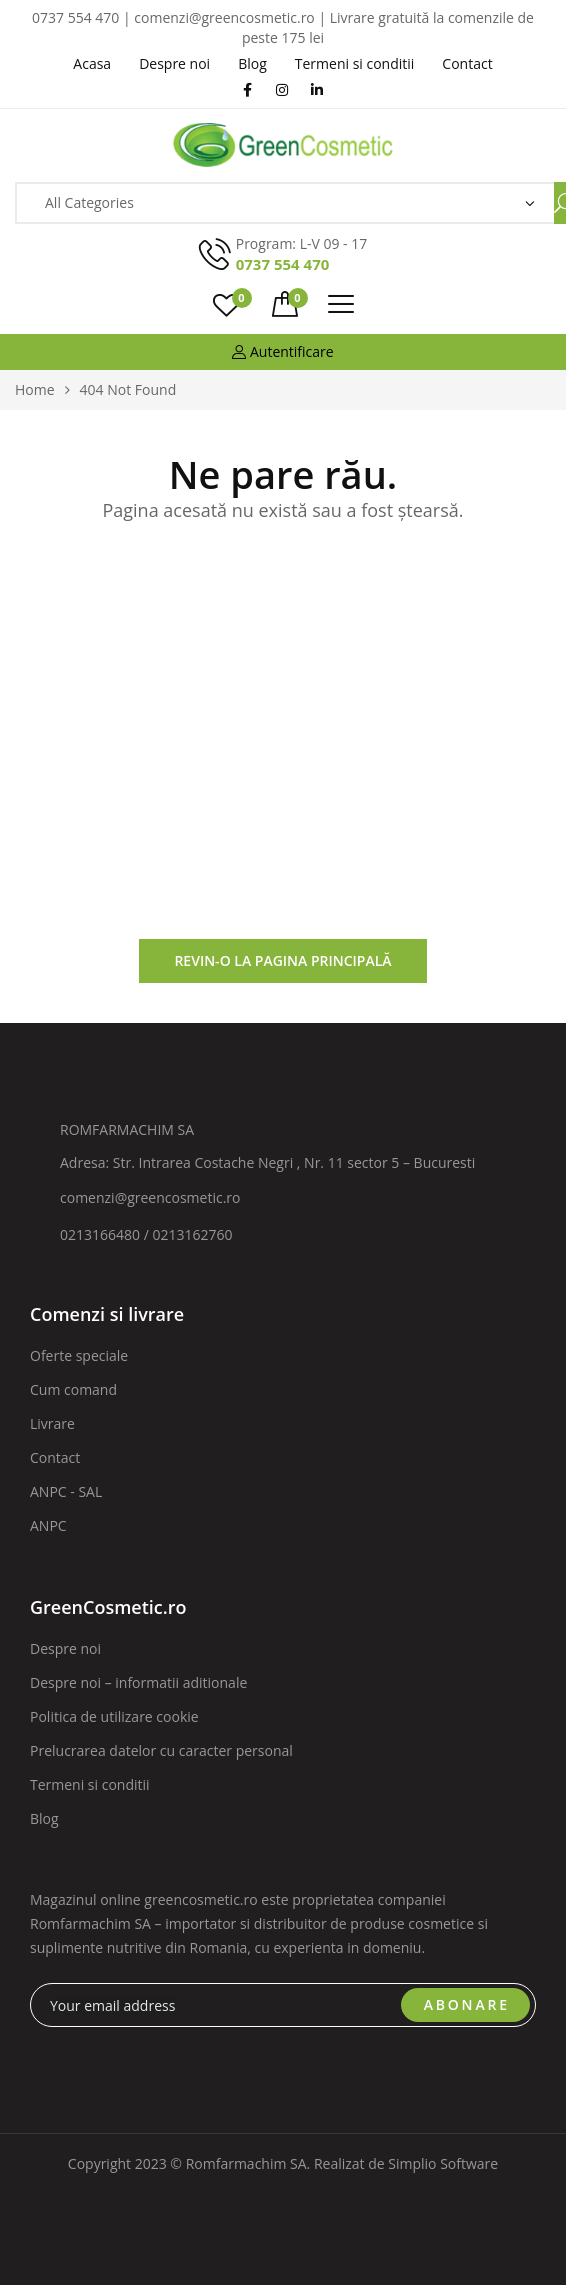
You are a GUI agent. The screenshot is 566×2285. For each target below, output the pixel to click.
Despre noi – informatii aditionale (138, 1682)
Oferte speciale (79, 1355)
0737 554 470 (283, 264)
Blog (44, 1818)
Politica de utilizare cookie (114, 1716)
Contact (55, 1457)
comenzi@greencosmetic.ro (150, 1197)
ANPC (48, 1525)
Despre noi (65, 1648)
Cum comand (73, 1389)
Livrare (52, 1423)
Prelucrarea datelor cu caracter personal (161, 1750)
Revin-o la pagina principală (282, 960)
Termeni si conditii (90, 1784)
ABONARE (467, 2004)
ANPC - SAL (66, 1491)
